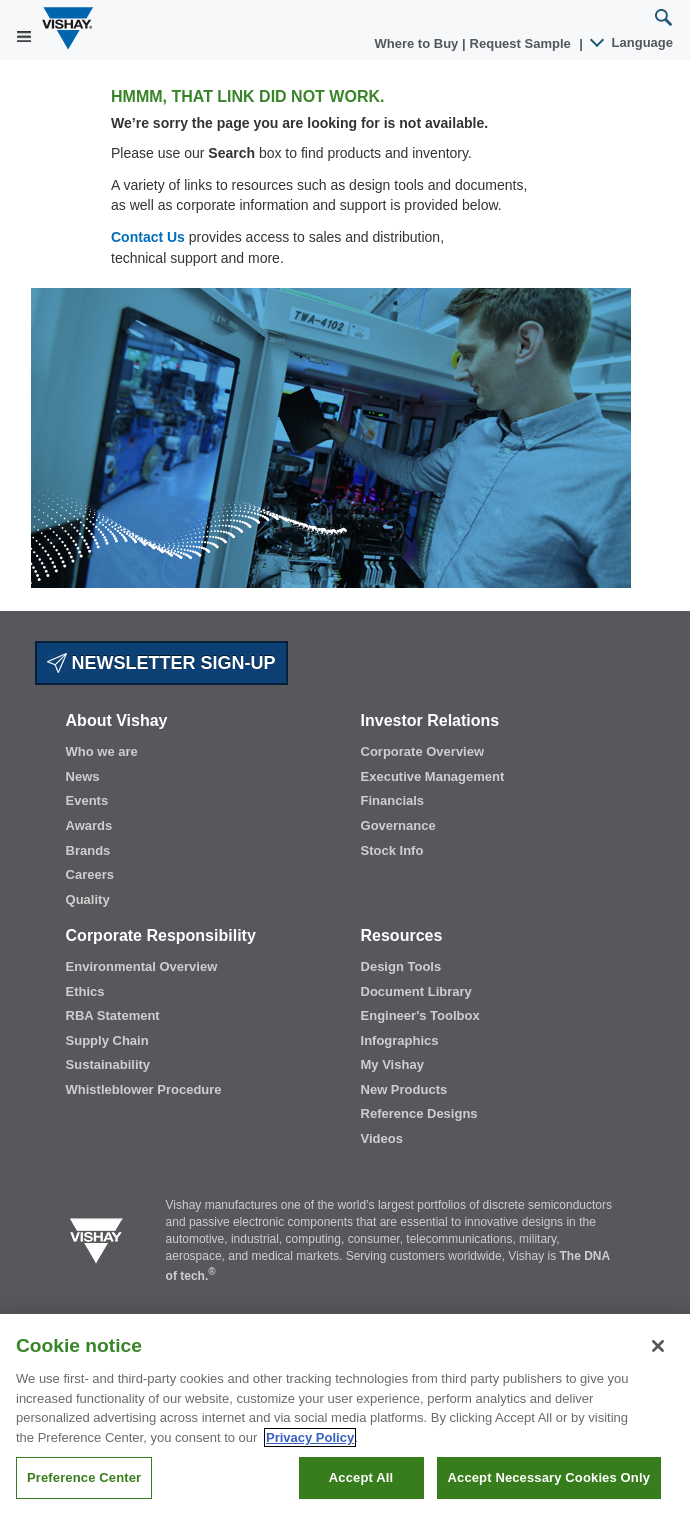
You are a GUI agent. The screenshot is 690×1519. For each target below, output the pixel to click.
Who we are (102, 751)
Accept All (361, 1477)
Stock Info (392, 850)
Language (632, 42)
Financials (393, 800)
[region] (345, 1416)
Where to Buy (418, 43)
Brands (88, 850)
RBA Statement (113, 1015)
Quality (88, 899)
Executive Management (433, 776)
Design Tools (401, 966)
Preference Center (84, 1477)
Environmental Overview (142, 966)
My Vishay (392, 1064)
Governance (398, 825)
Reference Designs (419, 1113)
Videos (382, 1138)
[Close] (658, 1346)
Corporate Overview (423, 751)
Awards (89, 825)
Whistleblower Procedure (144, 1089)
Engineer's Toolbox (420, 1015)
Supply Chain (107, 1040)
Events (87, 800)
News (83, 776)
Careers (90, 874)
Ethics (85, 991)
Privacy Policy (310, 1437)
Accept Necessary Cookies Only (549, 1477)
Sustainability (108, 1064)
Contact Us (148, 237)
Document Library (416, 991)
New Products (404, 1089)
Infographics (400, 1040)
